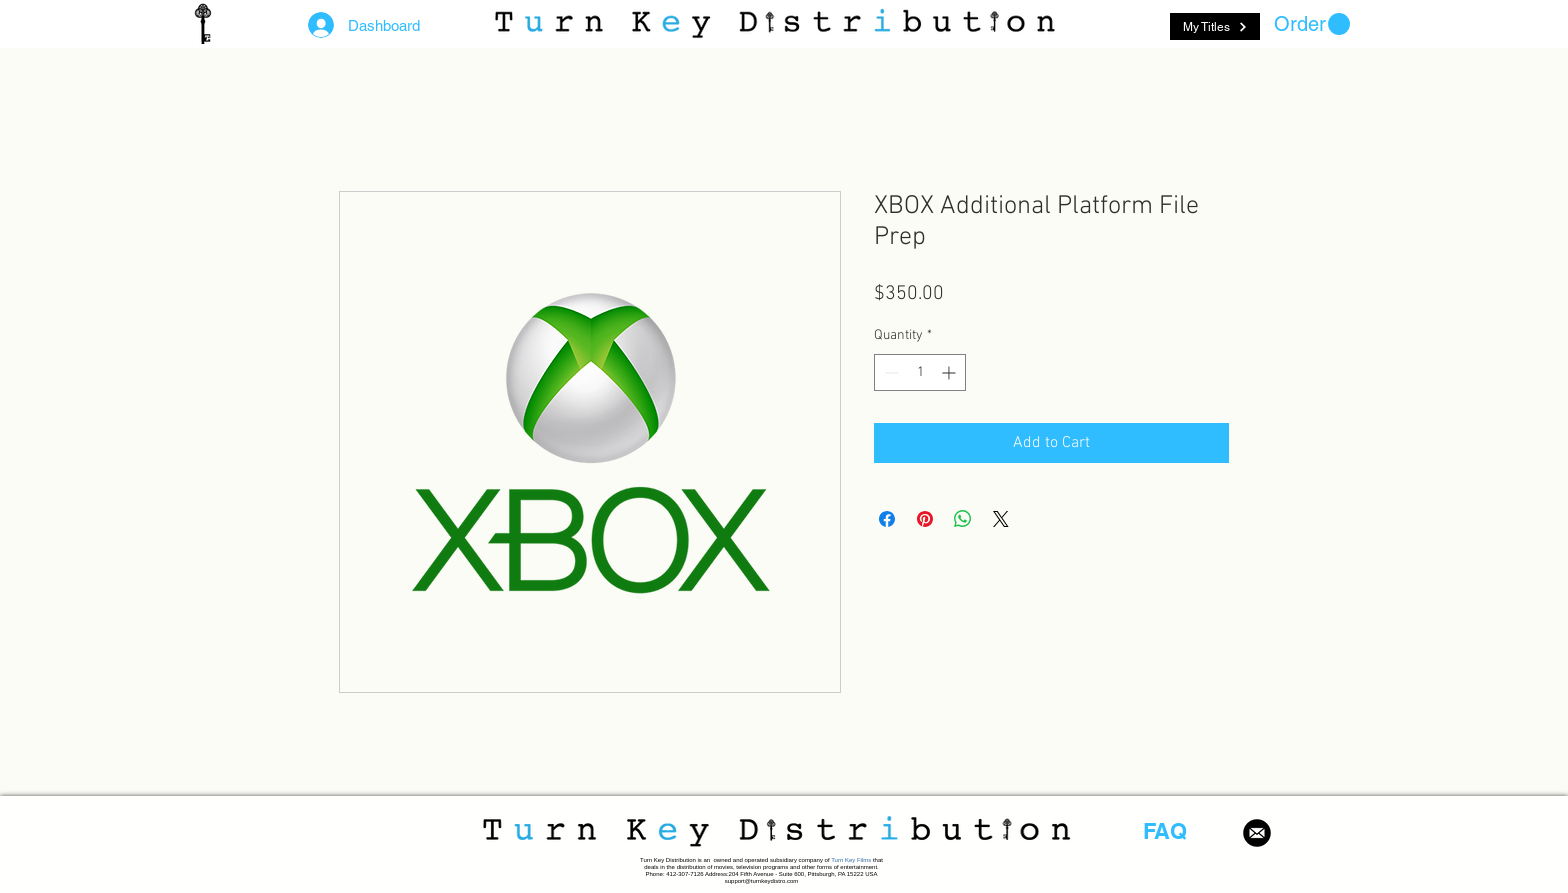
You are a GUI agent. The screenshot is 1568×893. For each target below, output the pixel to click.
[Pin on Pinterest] (925, 519)
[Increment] (950, 372)
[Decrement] (889, 372)
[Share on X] (1001, 519)
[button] (1312, 24)
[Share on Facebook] (887, 519)
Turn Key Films (851, 860)
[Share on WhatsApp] (963, 519)
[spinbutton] (920, 372)
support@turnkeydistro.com (761, 881)
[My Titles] (1215, 26)
